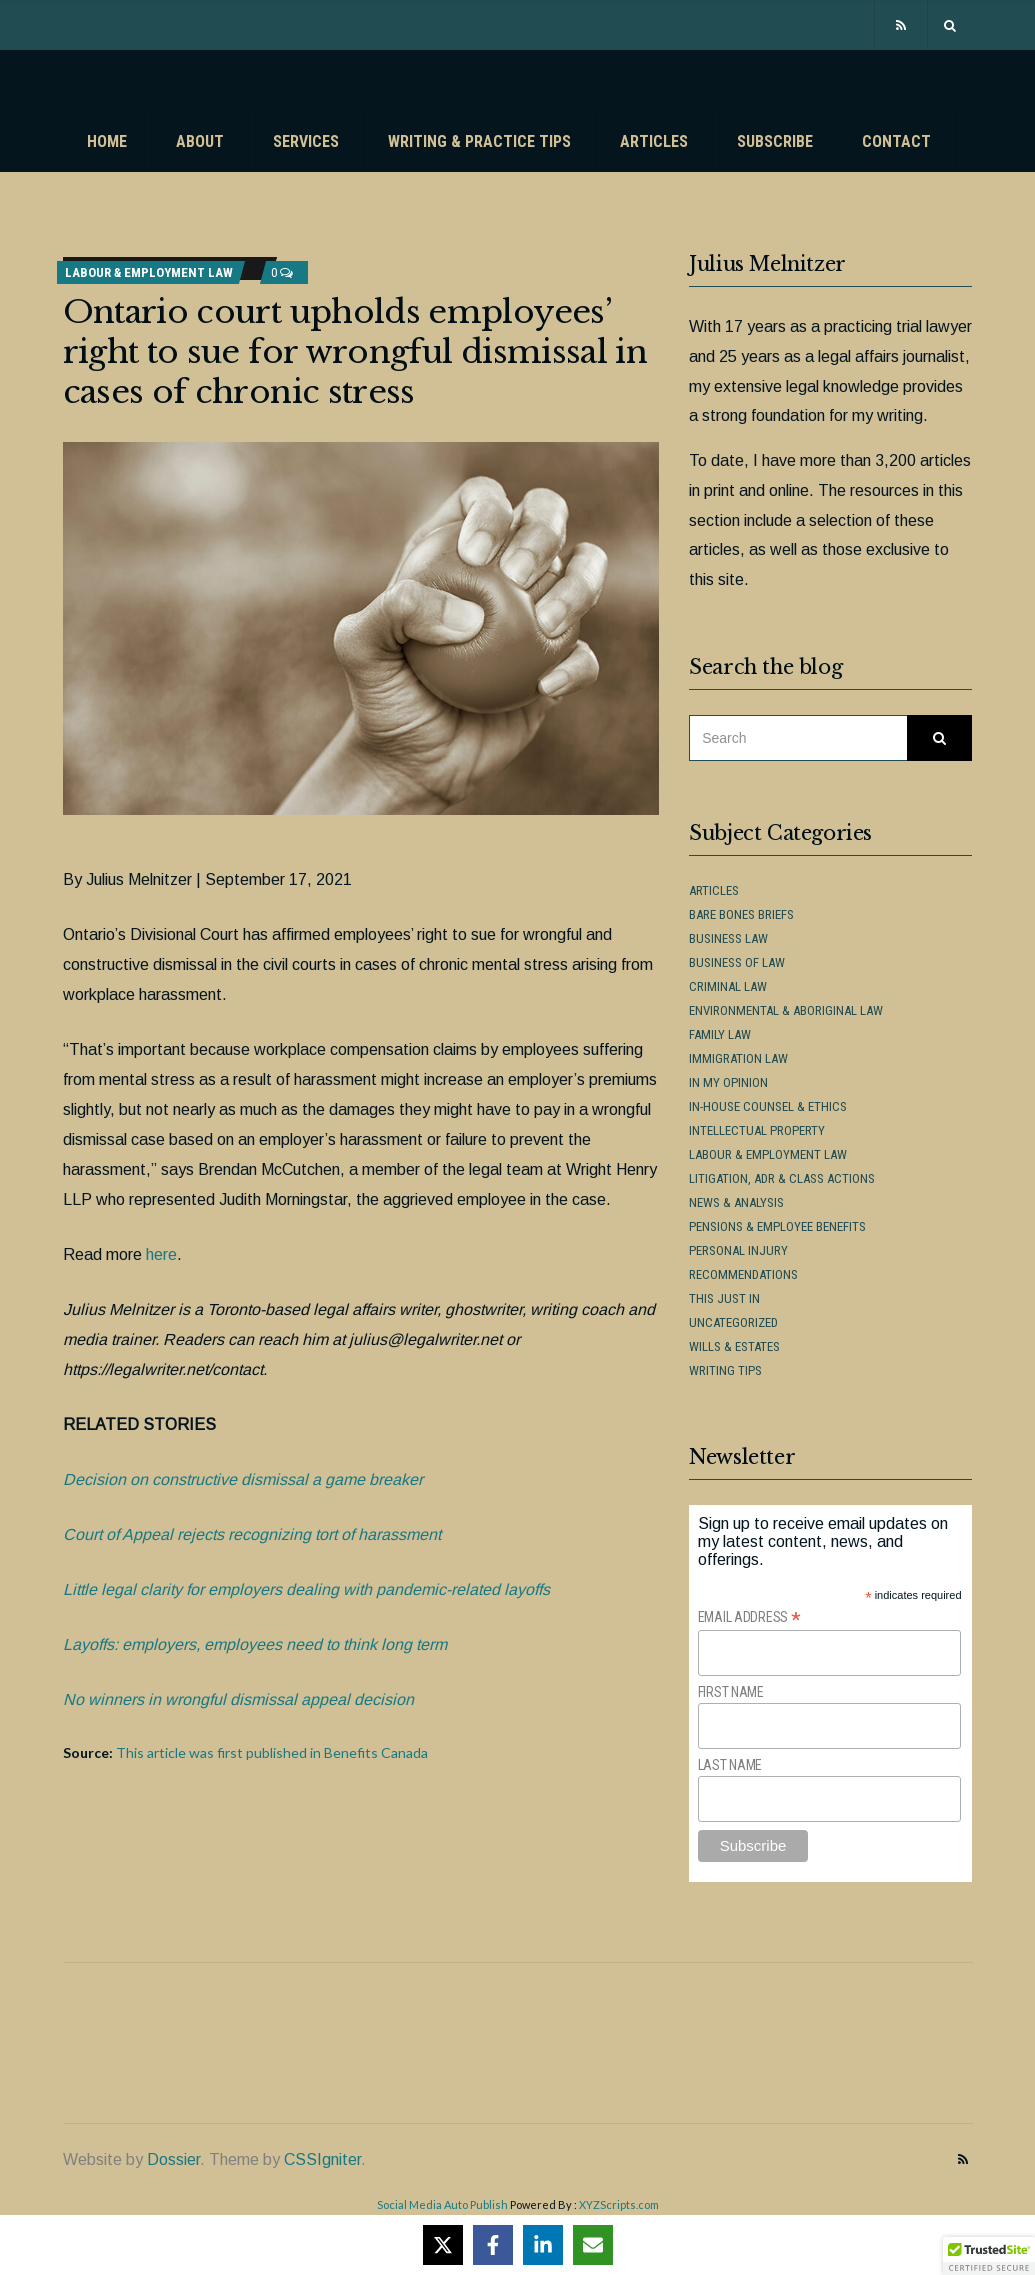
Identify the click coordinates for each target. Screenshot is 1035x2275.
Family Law (720, 1034)
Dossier (173, 2159)
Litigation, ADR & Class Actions (782, 1178)
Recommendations (743, 1274)
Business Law (728, 938)
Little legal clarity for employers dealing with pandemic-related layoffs (306, 1589)
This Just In (724, 1298)
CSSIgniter (322, 2159)
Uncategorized (733, 1322)
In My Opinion (728, 1082)
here (161, 1254)
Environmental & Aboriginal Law (786, 1010)
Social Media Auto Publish (442, 2204)
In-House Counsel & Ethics (768, 1106)
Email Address (749, 1617)
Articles (654, 141)
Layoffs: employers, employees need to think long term (255, 1644)
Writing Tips (725, 1370)
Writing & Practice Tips (479, 141)
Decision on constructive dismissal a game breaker (243, 1479)
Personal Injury (738, 1250)
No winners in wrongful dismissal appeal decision (238, 1699)
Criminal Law (728, 986)
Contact (896, 141)
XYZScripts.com (619, 2204)
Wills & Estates (734, 1346)
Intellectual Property (757, 1130)
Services (306, 141)
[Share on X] (443, 2245)
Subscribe (775, 141)
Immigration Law (738, 1058)
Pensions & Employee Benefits (777, 1226)
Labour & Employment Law (149, 272)
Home (107, 141)
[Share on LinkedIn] (543, 2245)
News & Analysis (736, 1202)
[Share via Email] (593, 2245)
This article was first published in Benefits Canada (272, 1752)
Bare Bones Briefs (741, 914)
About (200, 141)
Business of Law (737, 962)
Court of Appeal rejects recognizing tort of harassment (252, 1534)
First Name (731, 1692)
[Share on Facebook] (493, 2245)
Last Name (730, 1765)
